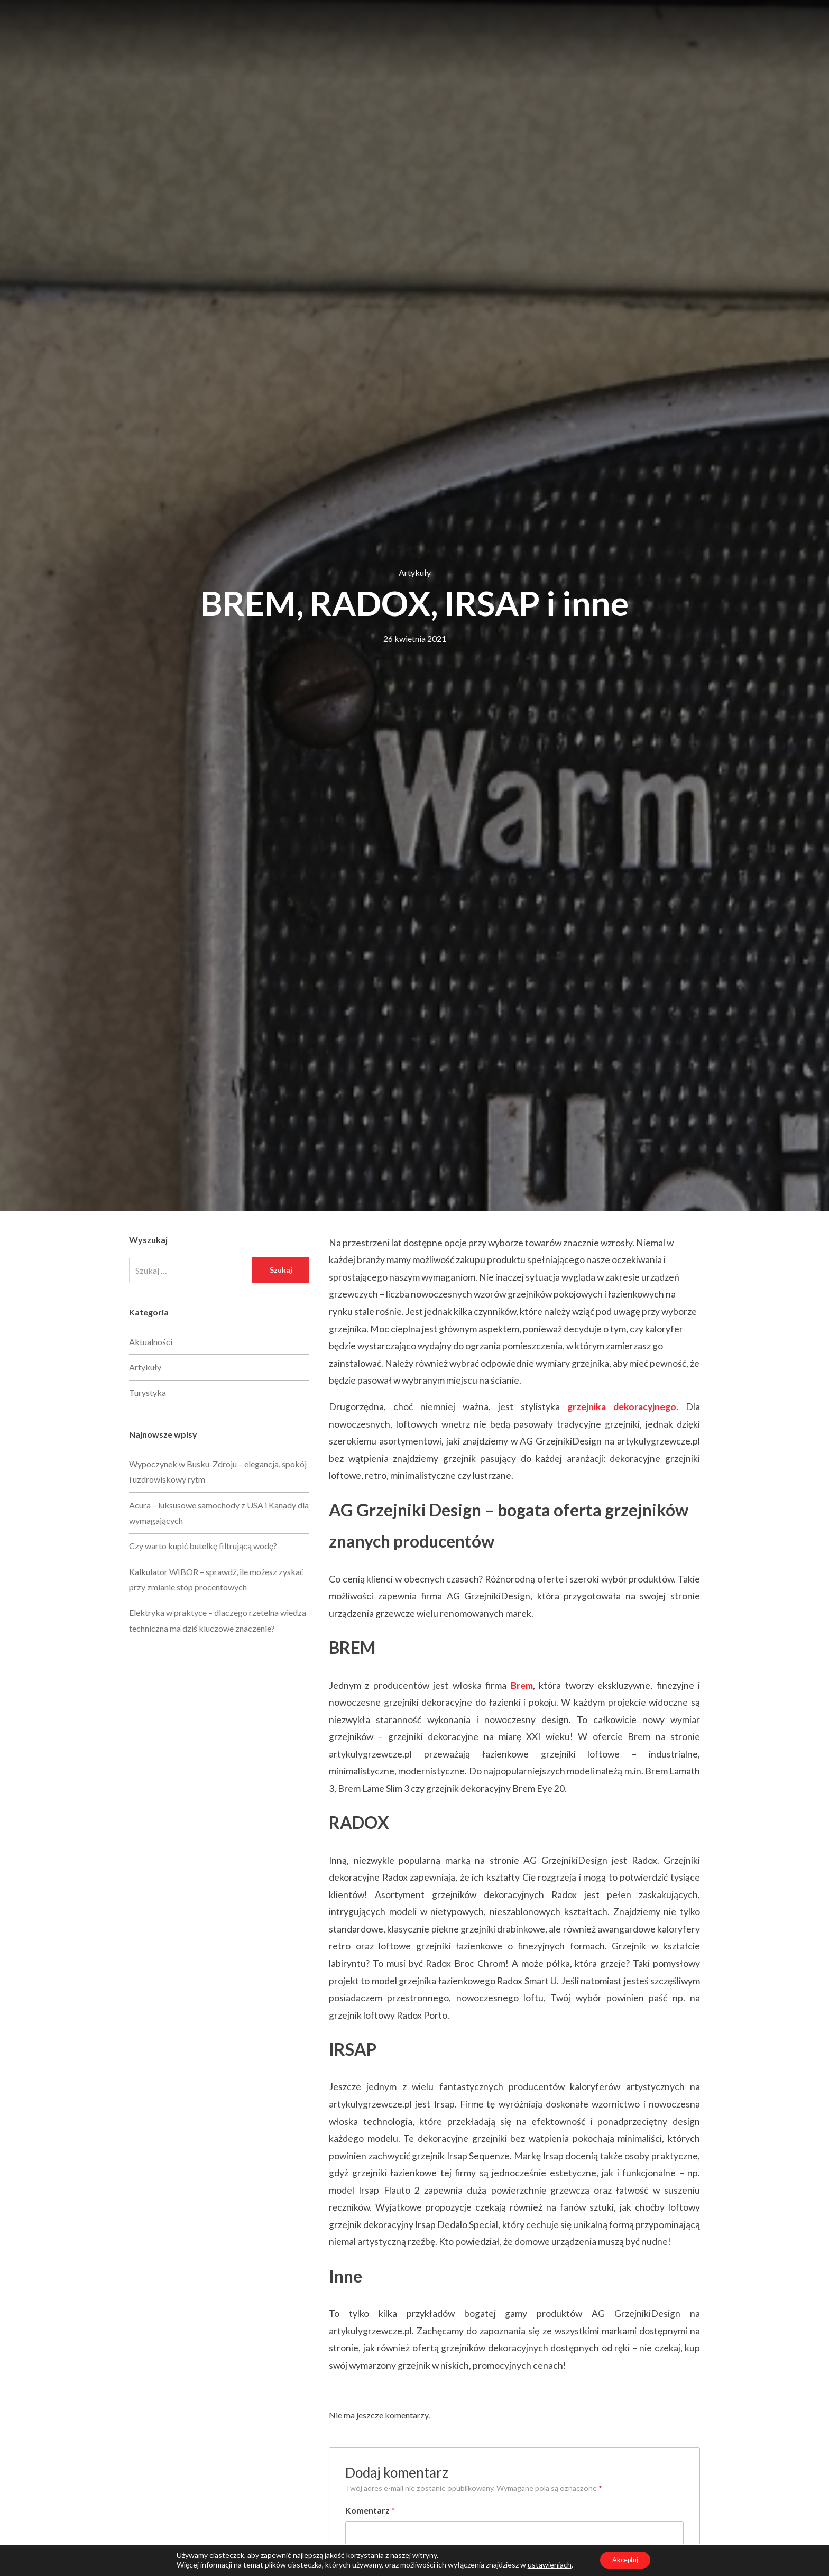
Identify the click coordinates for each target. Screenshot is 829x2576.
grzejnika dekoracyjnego (621, 1406)
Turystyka (147, 1392)
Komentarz (370, 2510)
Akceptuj (625, 2559)
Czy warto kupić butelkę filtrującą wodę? (203, 1546)
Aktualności (150, 1342)
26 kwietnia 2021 (414, 638)
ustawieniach (544, 2564)
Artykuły (415, 572)
